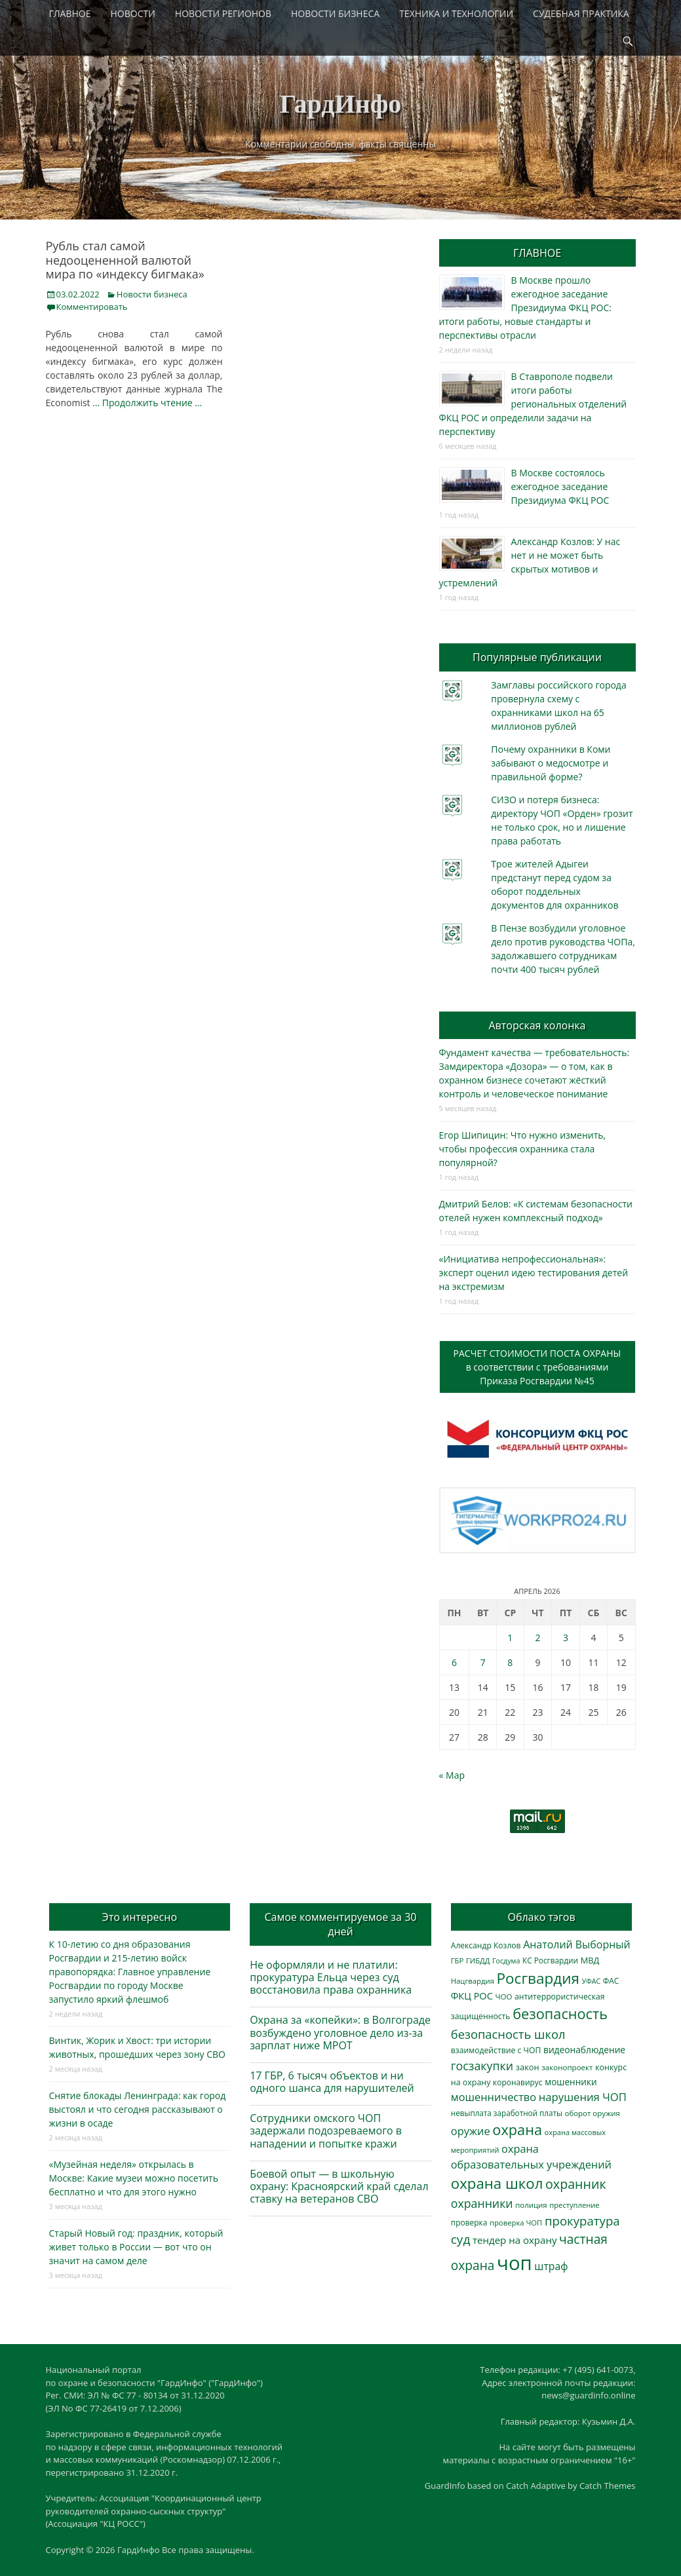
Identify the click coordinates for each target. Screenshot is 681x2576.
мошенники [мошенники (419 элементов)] (570, 2081)
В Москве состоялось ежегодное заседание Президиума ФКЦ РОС (560, 486)
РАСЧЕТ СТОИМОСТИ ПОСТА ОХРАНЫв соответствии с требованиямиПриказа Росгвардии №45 (537, 1367)
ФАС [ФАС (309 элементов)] (611, 1980)
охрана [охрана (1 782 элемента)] (517, 2129)
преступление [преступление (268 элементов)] (574, 2205)
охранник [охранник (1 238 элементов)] (575, 2184)
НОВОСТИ (133, 13)
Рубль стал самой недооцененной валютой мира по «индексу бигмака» (125, 260)
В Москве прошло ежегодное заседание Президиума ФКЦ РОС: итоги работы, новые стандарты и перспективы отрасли (525, 307)
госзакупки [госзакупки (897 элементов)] (482, 2066)
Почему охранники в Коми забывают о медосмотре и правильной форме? (550, 763)
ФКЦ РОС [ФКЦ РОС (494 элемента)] (472, 1995)
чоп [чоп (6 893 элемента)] (514, 2263)
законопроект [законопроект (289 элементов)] (567, 2067)
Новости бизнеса (152, 294)
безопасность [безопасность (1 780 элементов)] (560, 2013)
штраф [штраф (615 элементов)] (551, 2266)
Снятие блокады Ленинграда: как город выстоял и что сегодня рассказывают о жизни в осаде (137, 2109)
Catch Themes (607, 2485)
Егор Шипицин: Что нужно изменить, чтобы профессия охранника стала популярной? (522, 1149)
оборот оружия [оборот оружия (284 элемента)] (592, 2113)
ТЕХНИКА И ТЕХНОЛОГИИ (456, 13)
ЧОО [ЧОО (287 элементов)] (503, 1996)
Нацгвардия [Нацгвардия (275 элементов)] (472, 1981)
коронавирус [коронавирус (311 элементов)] (517, 2082)
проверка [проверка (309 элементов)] (469, 2222)
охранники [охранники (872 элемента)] (482, 2203)
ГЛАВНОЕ (70, 13)
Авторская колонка (536, 1025)
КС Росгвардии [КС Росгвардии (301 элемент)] (550, 1960)
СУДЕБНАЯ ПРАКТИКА (581, 13)
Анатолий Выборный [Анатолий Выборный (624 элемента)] (576, 1944)
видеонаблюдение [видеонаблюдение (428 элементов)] (584, 2049)
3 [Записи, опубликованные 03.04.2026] (565, 1637)
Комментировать (92, 307)
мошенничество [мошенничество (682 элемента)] (493, 2097)
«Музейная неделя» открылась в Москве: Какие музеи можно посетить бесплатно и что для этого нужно (133, 2178)
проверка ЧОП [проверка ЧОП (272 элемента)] (516, 2222)
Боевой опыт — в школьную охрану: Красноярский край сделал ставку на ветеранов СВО (339, 2186)
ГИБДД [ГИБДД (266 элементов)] (478, 1960)
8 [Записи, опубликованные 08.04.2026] (510, 1662)
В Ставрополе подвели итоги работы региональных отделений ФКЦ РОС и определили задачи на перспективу (533, 404)
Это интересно (139, 1917)
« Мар (452, 1775)
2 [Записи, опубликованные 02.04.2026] (537, 1637)
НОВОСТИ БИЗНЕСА (335, 13)
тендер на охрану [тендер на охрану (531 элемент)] (514, 2239)
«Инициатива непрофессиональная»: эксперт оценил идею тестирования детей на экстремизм (534, 1273)
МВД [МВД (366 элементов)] (590, 1960)
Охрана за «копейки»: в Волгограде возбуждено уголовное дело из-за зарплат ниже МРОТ (340, 2032)
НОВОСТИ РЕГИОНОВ (223, 13)
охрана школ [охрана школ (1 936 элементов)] (497, 2183)
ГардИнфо (341, 104)
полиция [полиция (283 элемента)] (531, 2205)
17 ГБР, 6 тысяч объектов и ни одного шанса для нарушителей (332, 2081)
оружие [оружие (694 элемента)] (470, 2130)
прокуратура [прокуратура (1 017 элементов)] (582, 2220)
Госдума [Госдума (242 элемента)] (506, 1960)
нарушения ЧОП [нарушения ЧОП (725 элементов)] (583, 2096)
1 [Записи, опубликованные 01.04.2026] (510, 1637)
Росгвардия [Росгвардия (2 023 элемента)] (538, 1978)
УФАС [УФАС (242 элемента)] (591, 1981)
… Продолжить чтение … (147, 402)
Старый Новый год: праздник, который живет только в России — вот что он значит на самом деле (136, 2247)
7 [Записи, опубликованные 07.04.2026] (483, 1662)
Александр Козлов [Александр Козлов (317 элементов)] (486, 1945)
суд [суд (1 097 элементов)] (461, 2239)
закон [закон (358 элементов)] (527, 2067)
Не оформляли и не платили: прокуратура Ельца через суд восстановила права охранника (331, 1977)
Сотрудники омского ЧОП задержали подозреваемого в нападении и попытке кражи (326, 2130)
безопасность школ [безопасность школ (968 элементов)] (508, 2034)
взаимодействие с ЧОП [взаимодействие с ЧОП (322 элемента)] (496, 2050)
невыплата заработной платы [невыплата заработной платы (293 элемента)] (506, 2113)
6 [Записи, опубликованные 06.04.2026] (454, 1662)
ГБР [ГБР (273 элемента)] (457, 1960)
